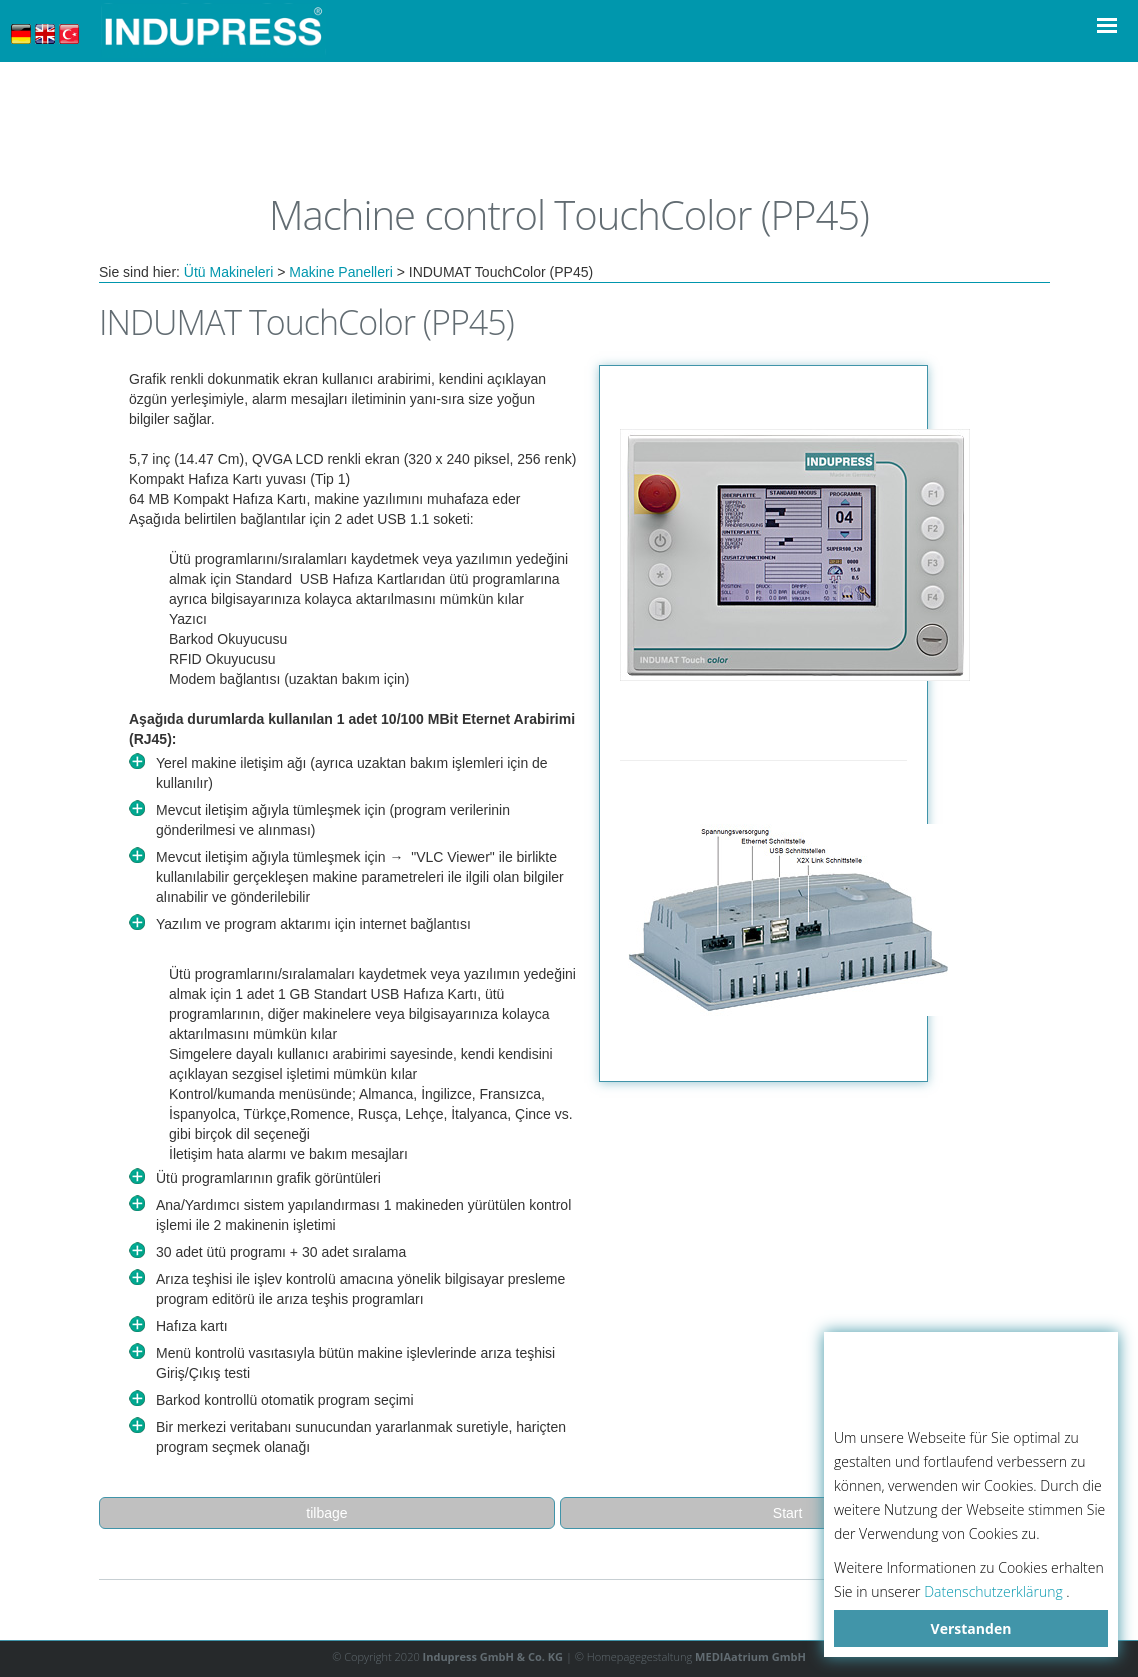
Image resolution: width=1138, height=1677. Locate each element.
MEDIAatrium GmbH (750, 1656)
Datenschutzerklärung (993, 1591)
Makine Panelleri (341, 272)
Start (788, 1513)
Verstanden (971, 1628)
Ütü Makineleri (228, 272)
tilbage (326, 1513)
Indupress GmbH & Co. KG (493, 1656)
